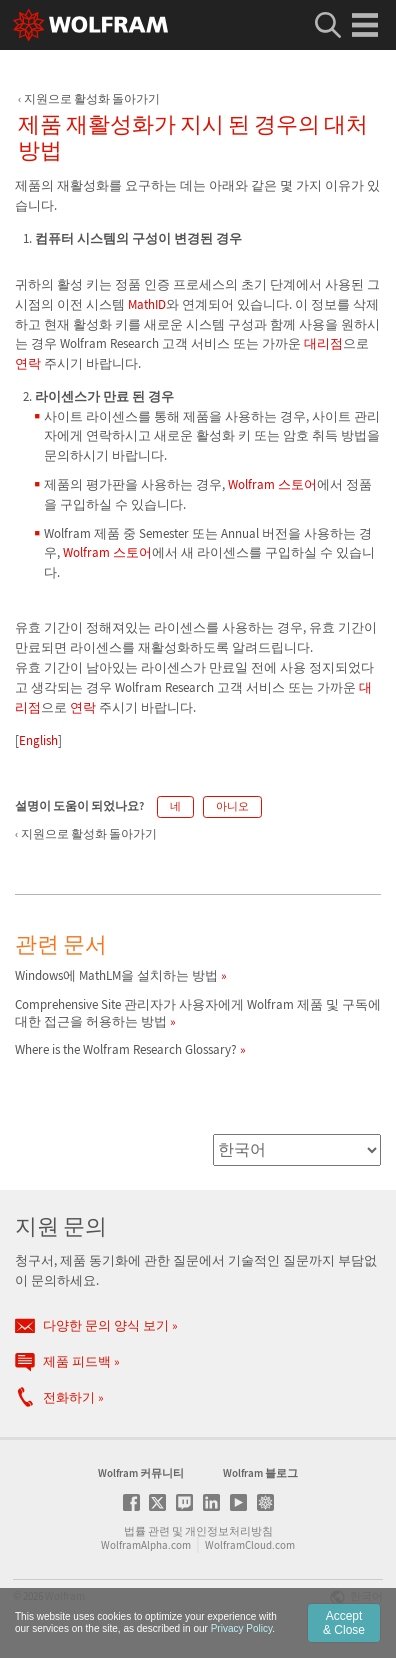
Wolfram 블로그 (260, 1473)
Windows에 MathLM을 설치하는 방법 (116, 975)
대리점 (323, 343)
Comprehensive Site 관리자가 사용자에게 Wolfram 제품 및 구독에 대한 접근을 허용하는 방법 (198, 1013)
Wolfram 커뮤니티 (141, 1473)
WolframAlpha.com (146, 1545)
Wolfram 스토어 (272, 484)
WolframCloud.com (250, 1545)
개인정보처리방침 (229, 1531)
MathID (147, 304)
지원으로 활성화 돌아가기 (92, 98)
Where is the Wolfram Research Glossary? (126, 1049)
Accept (344, 1623)
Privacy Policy (242, 1628)
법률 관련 (147, 1531)
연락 (28, 363)
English (38, 740)
